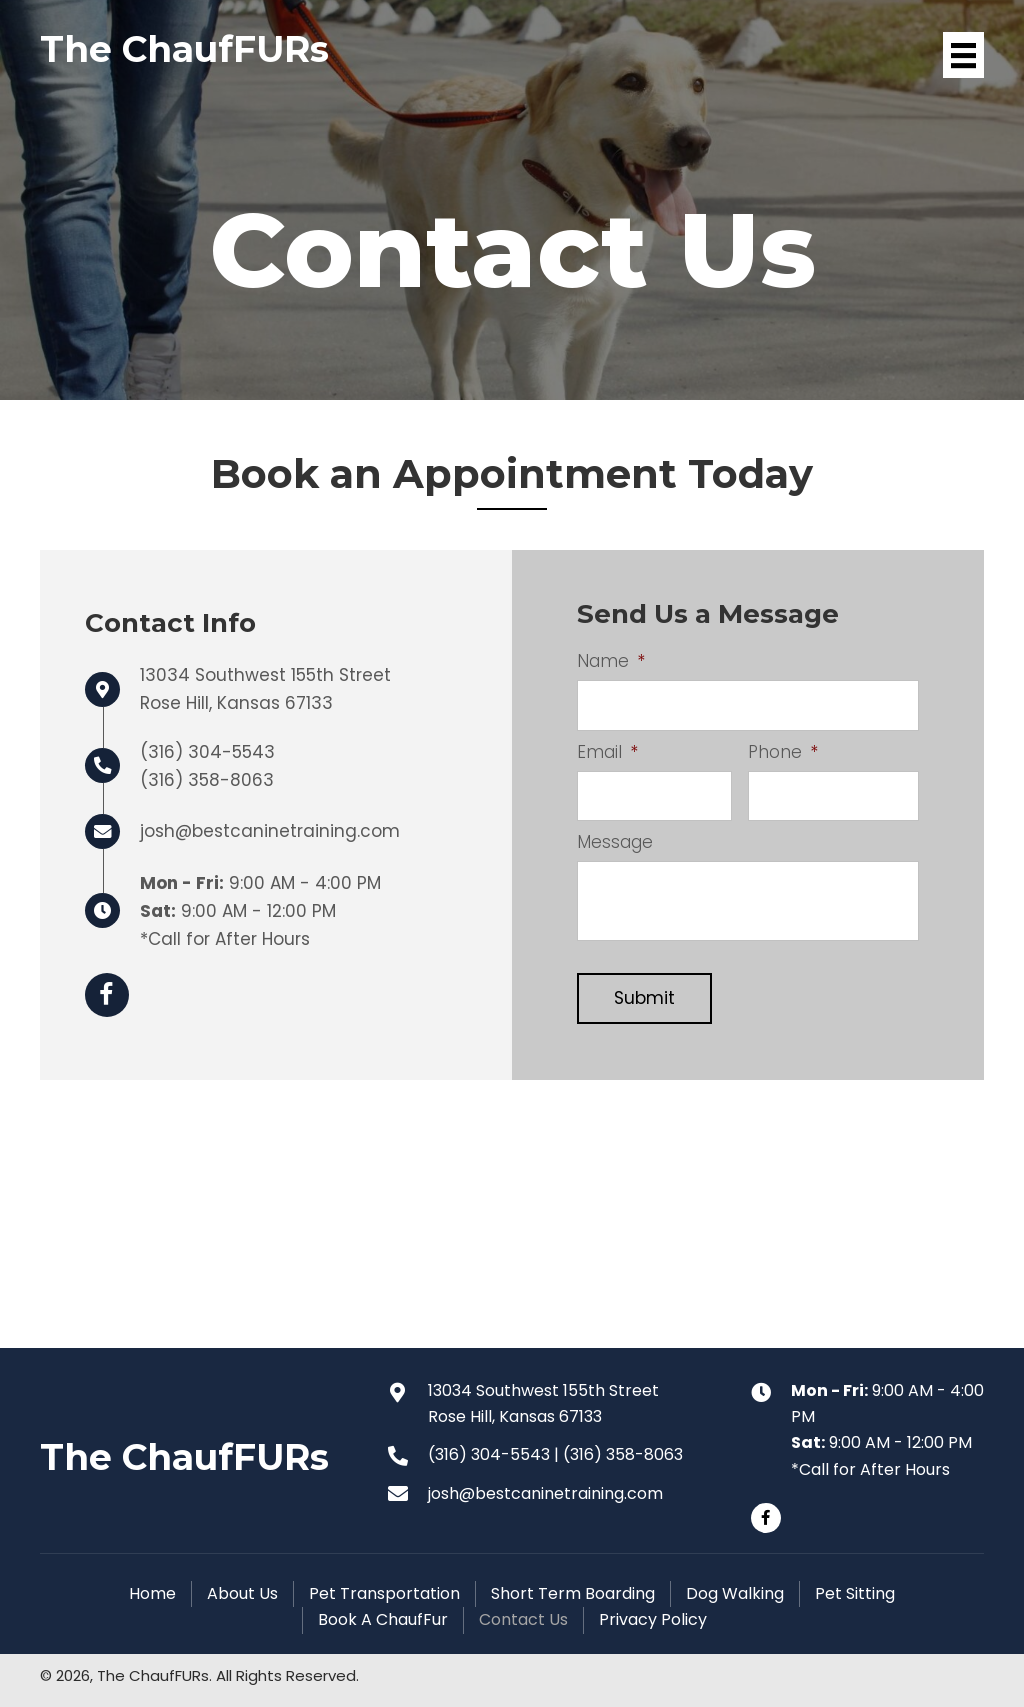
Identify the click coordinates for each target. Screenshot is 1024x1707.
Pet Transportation (384, 1593)
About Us (242, 1593)
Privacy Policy (653, 1619)
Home (152, 1593)
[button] (766, 1518)
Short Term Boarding (573, 1593)
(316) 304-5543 (207, 752)
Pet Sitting (855, 1593)
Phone (783, 752)
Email (607, 752)
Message (615, 842)
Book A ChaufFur (383, 1619)
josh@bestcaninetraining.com (270, 831)
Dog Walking (735, 1593)
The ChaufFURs (184, 49)
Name (611, 661)
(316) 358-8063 (207, 780)
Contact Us (523, 1619)
